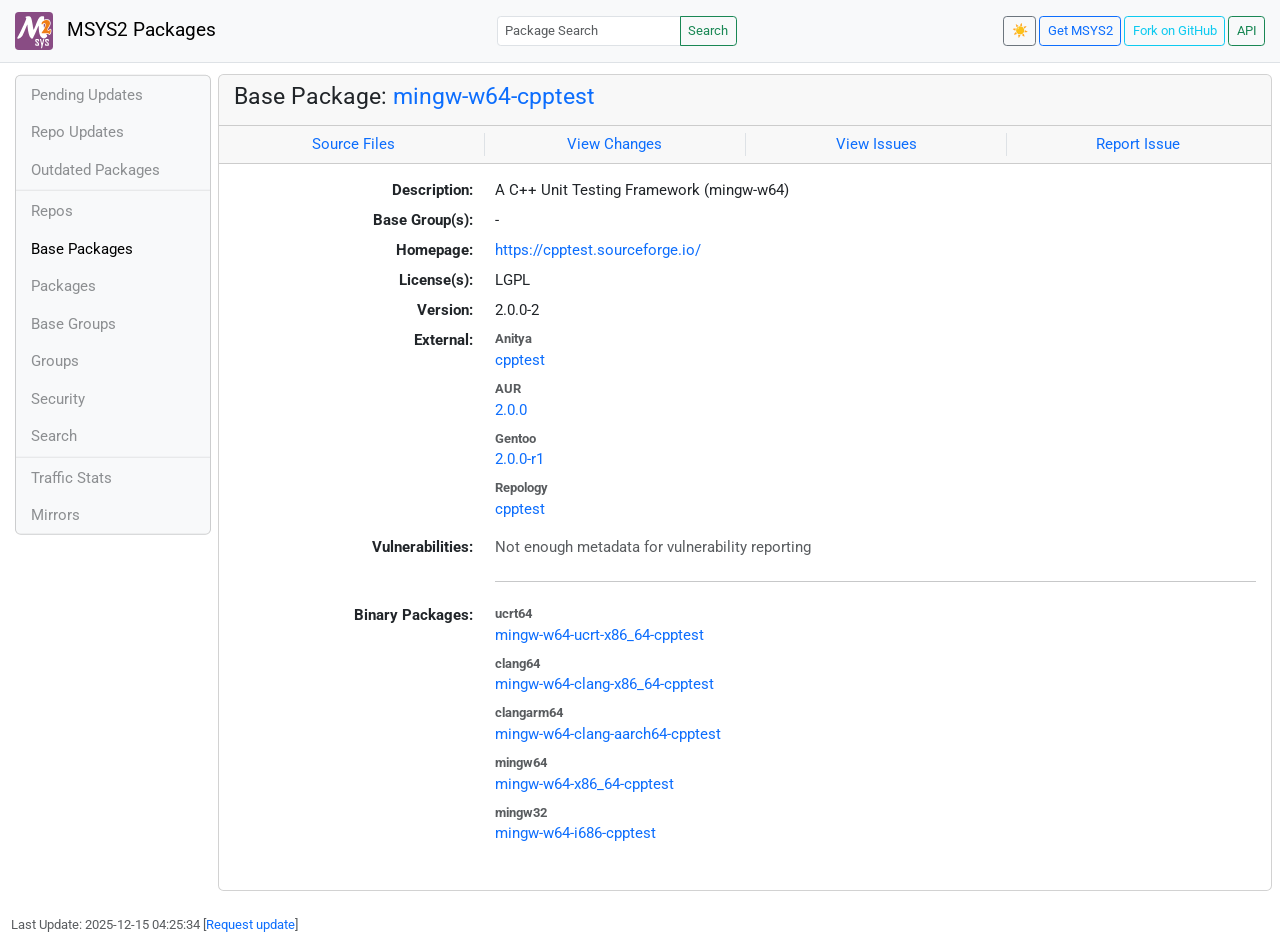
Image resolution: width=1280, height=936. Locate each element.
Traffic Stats (71, 478)
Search (708, 30)
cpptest (520, 360)
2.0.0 (511, 410)
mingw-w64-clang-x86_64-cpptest (604, 684)
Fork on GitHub (1175, 30)
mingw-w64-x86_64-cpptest (584, 784)
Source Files (353, 144)
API (1247, 30)
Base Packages (82, 249)
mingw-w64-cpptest (494, 96)
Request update (250, 924)
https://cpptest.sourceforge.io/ (598, 250)
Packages (63, 286)
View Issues (876, 144)
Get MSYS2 (1080, 30)
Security (58, 399)
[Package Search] (589, 30)
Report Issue (1138, 144)
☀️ (1020, 30)
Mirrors (55, 515)
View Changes (614, 144)
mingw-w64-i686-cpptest (575, 833)
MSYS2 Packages (115, 31)
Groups (55, 361)
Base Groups (73, 324)
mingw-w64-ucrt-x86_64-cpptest (599, 635)
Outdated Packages (95, 170)
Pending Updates (87, 95)
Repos (52, 211)
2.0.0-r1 (519, 459)
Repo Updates (77, 132)
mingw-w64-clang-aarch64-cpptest (608, 734)
